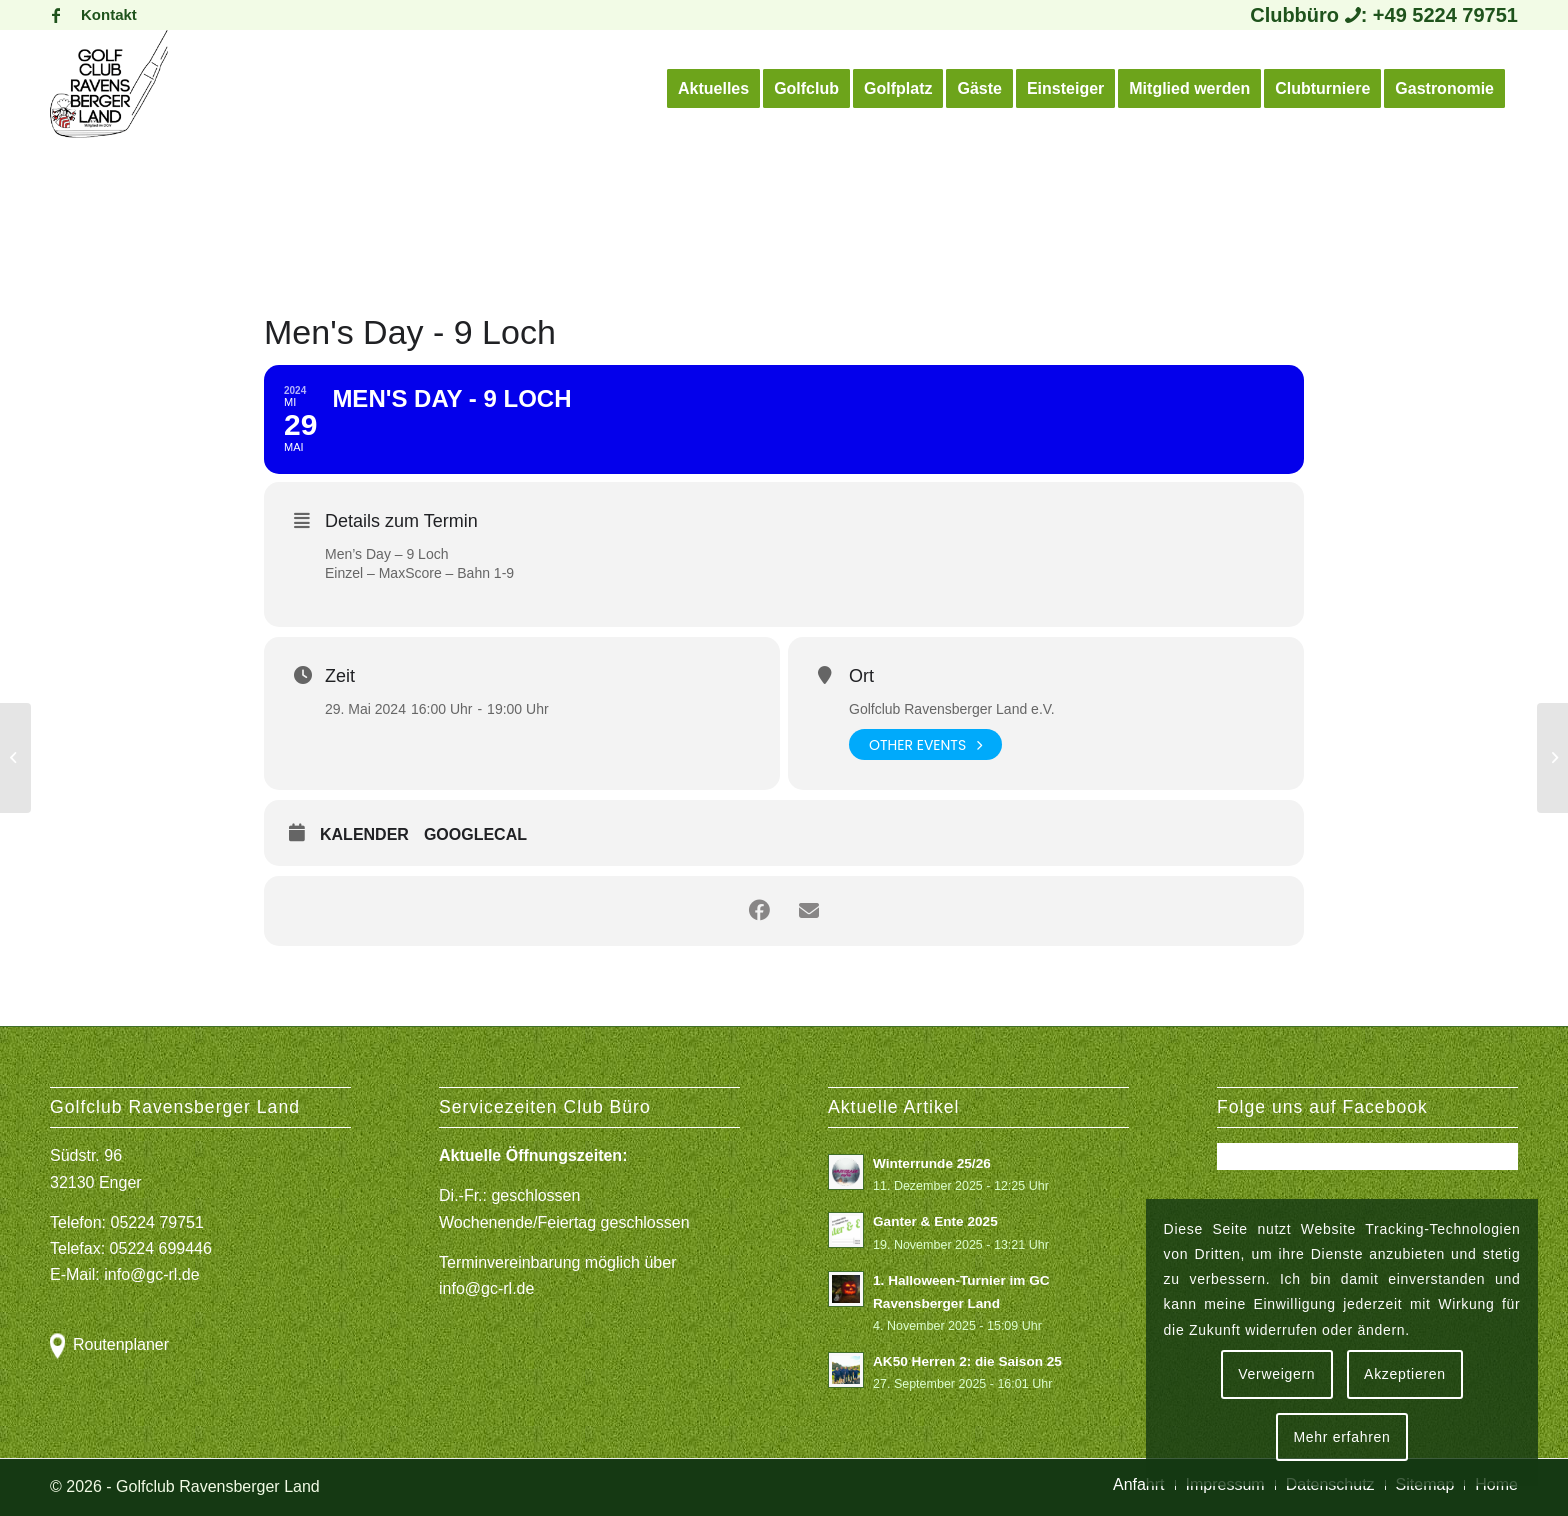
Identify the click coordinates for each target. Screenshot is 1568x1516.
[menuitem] (104, 15)
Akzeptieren (1405, 1374)
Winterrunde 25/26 (932, 1163)
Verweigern (1276, 1374)
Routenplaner (121, 1344)
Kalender (364, 834)
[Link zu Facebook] (56, 15)
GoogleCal (475, 834)
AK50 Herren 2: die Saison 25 (967, 1361)
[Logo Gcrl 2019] (109, 89)
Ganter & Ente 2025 (935, 1221)
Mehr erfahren (1341, 1437)
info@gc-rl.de (151, 1274)
